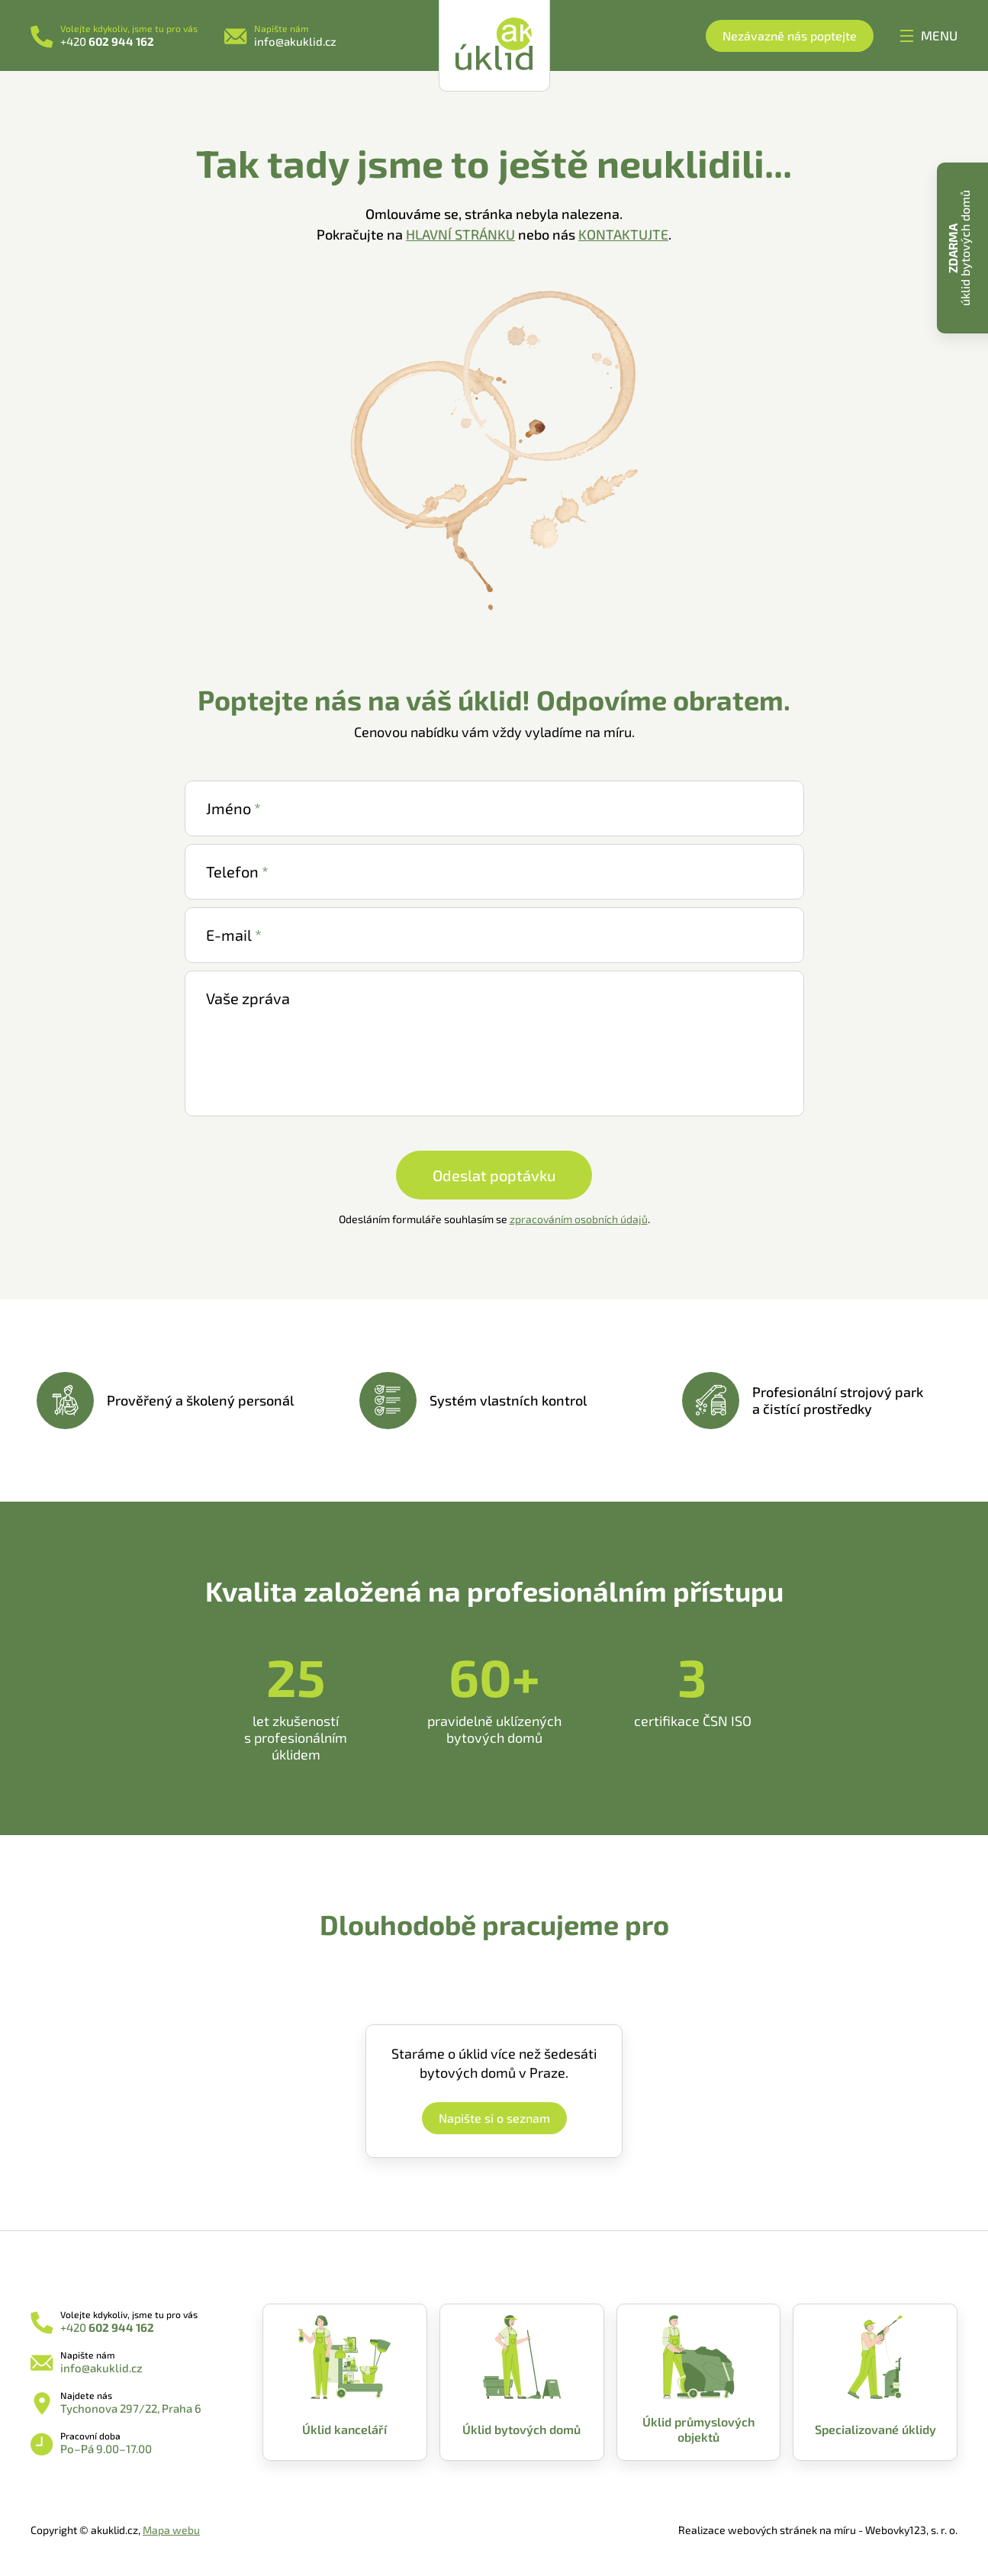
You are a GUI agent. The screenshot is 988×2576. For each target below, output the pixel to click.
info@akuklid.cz (295, 41)
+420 (107, 41)
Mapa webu (171, 2529)
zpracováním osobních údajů (579, 1218)
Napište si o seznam (494, 2118)
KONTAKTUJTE (623, 234)
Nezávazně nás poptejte (789, 35)
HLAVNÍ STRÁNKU (460, 234)
